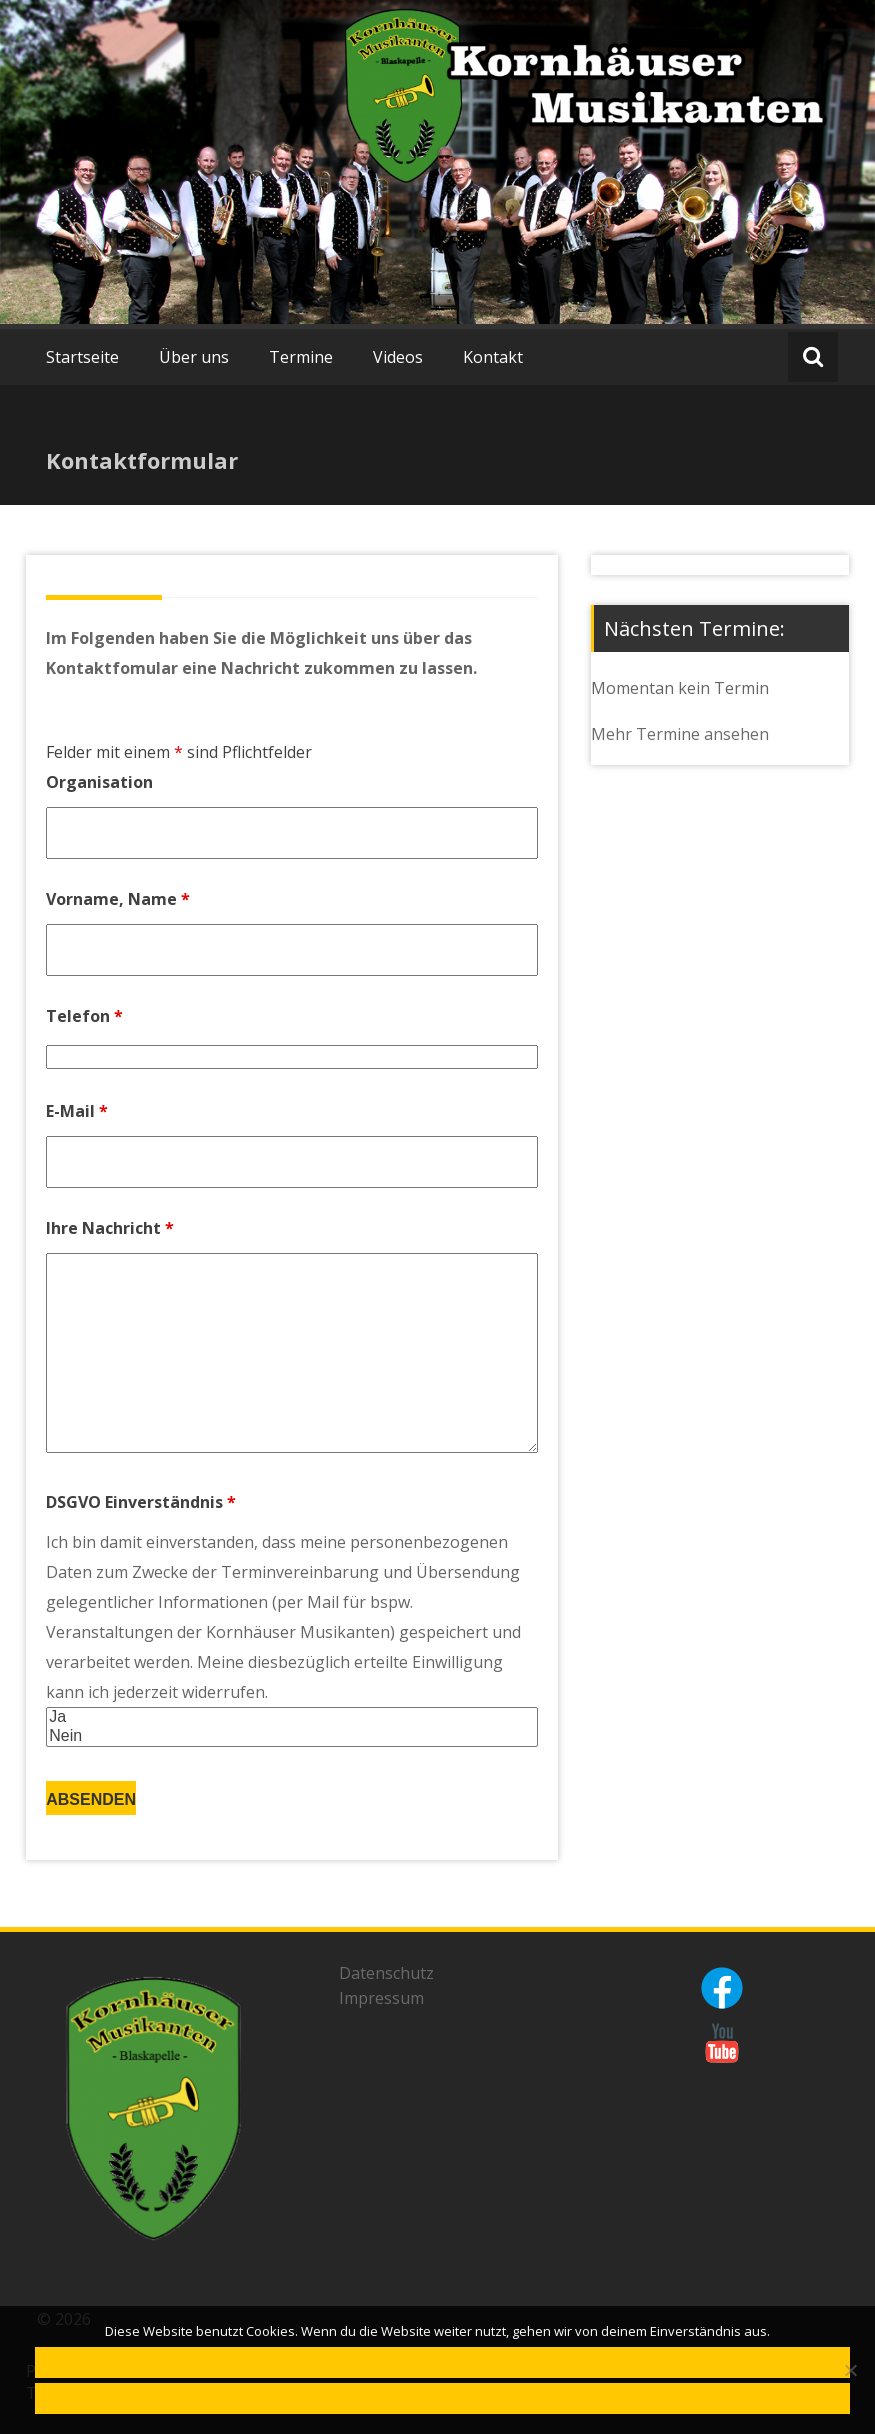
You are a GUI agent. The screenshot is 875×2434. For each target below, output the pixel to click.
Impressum (381, 1998)
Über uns (194, 357)
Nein (292, 1736)
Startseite (82, 357)
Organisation (99, 782)
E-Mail (77, 1111)
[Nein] (850, 2370)
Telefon (84, 1016)
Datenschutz (386, 1973)
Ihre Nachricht (110, 1228)
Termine (301, 357)
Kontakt (493, 357)
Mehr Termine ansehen (680, 734)
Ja (292, 1717)
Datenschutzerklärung (443, 2400)
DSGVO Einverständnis (141, 1502)
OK (443, 2364)
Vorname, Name (118, 899)
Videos (398, 357)
